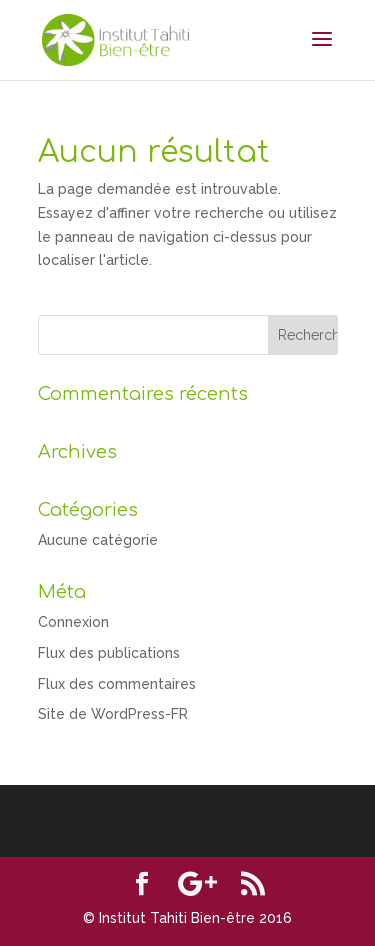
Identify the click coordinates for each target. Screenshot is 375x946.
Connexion (73, 622)
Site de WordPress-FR (113, 714)
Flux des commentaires (117, 684)
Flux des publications (109, 653)
